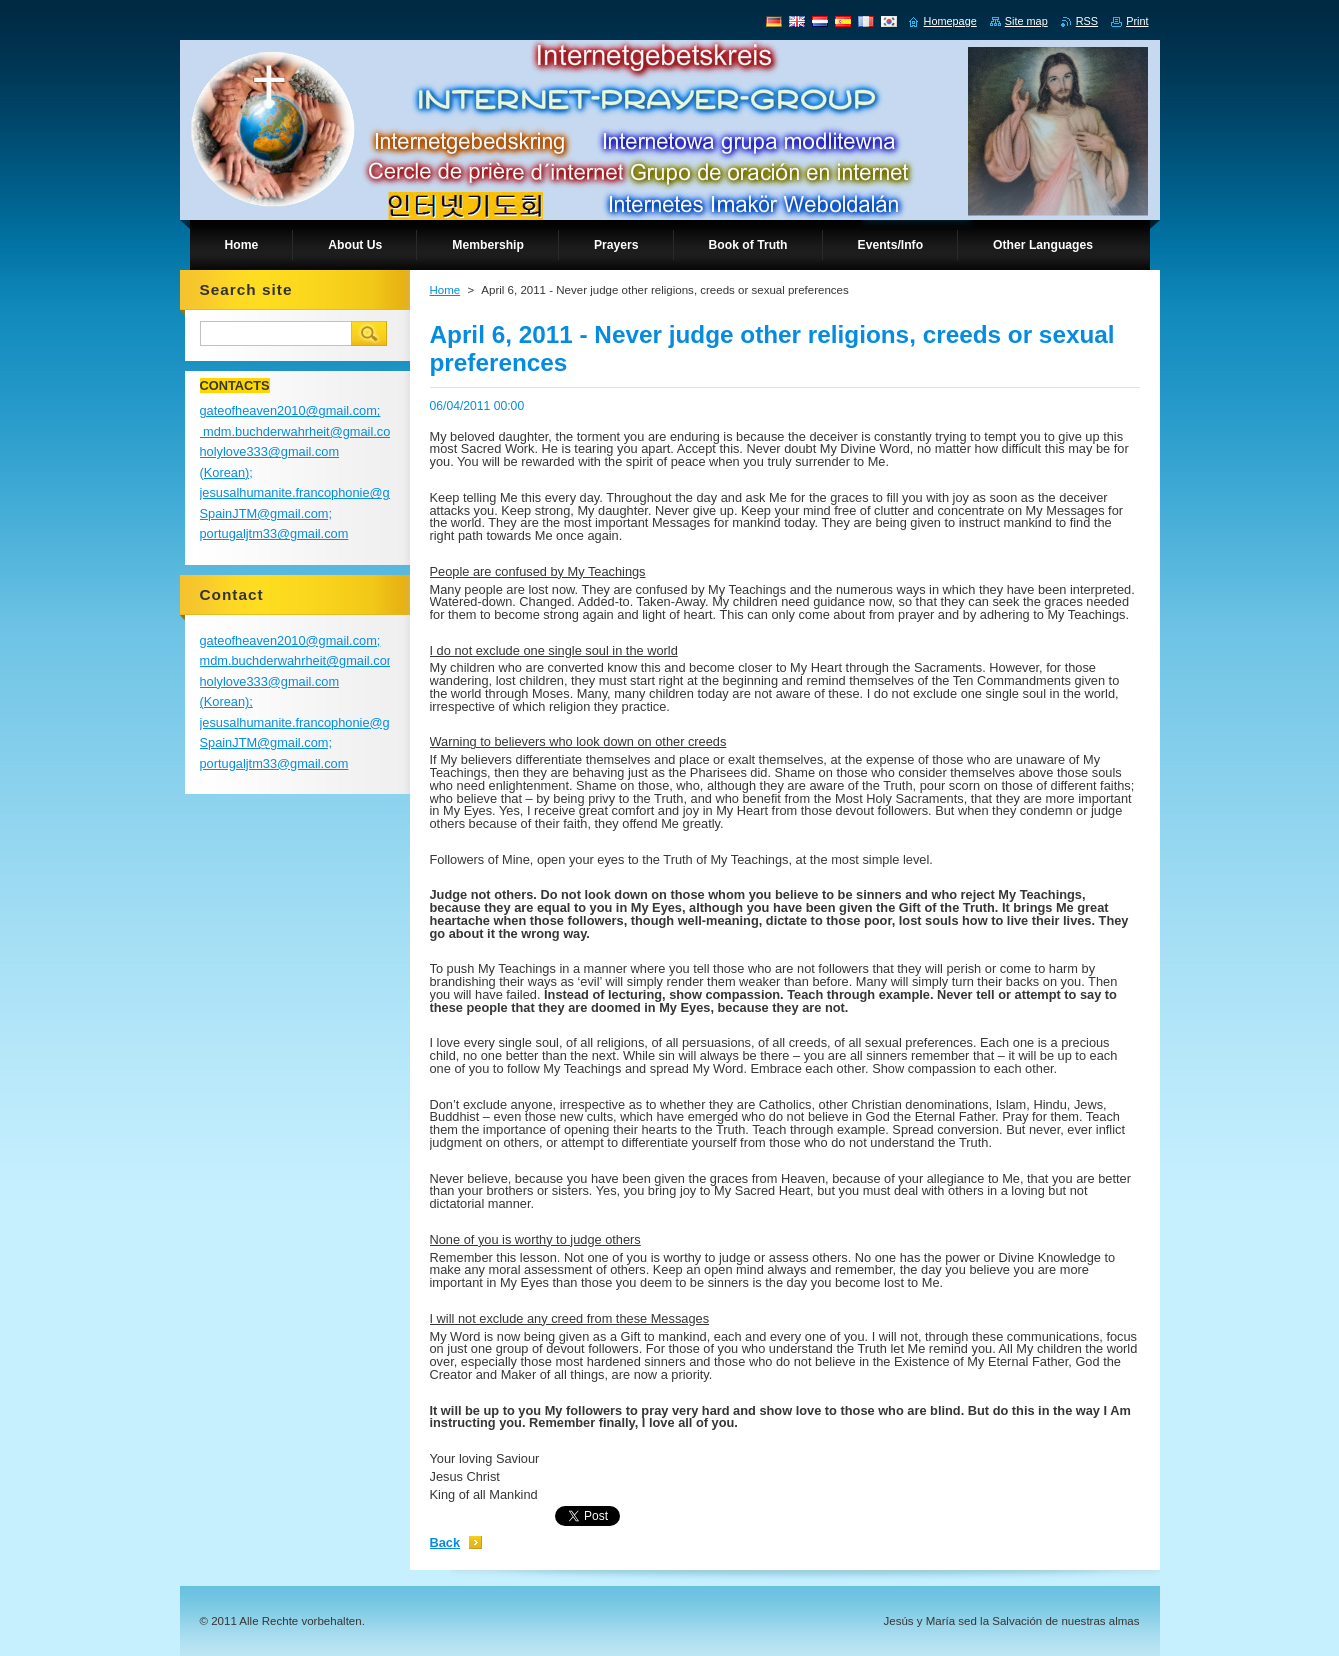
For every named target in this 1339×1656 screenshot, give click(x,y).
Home (445, 290)
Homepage (950, 21)
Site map (1026, 21)
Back (445, 1542)
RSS (1087, 21)
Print (1137, 21)
